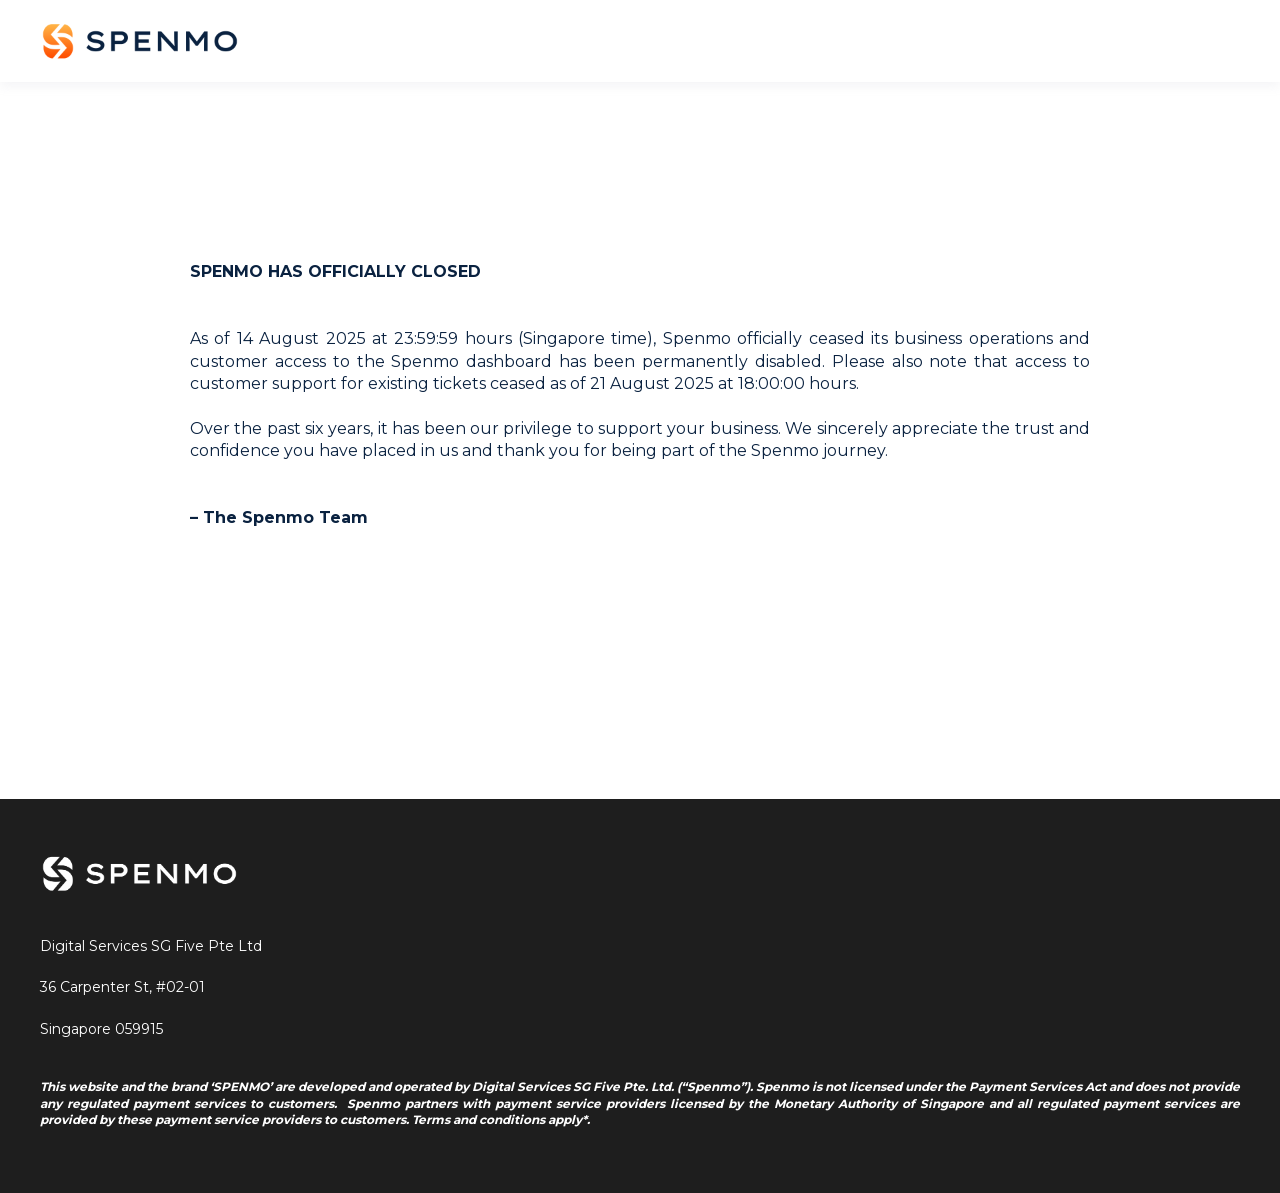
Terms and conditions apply (497, 1119)
